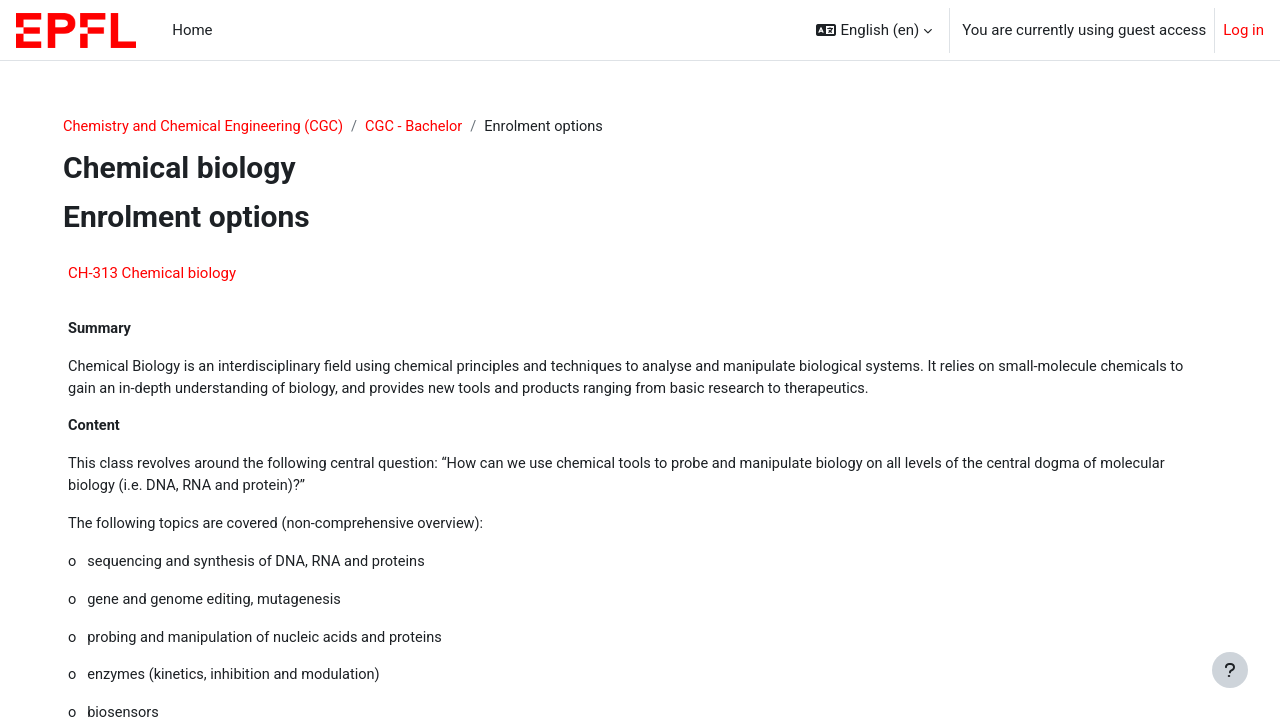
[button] (874, 30)
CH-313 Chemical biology (160, 274)
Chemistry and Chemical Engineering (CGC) (215, 127)
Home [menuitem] (192, 30)
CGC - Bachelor (432, 127)
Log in (1243, 30)
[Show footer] (1230, 670)
